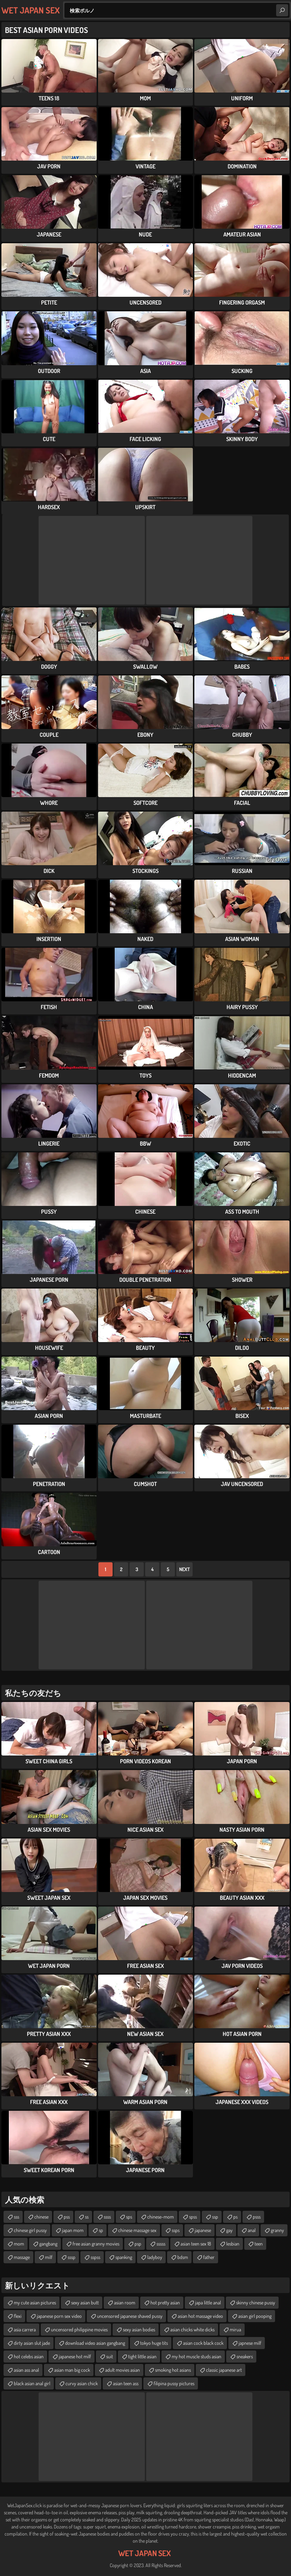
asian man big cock (72, 2370)
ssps (175, 2230)
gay (229, 2230)
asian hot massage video (200, 2316)
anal (252, 2230)
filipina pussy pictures (174, 2383)
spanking (123, 2257)
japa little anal (208, 2302)
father (209, 2257)
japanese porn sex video (59, 2316)
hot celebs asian (29, 2356)
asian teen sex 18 (196, 2244)
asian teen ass (125, 2383)
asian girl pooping (255, 2316)
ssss (107, 2217)
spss (193, 2217)
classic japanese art (224, 2370)
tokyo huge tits (154, 2343)
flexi (18, 2316)
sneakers (244, 2356)
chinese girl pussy (30, 2230)
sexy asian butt (85, 2302)
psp (138, 2244)
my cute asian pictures (35, 2302)
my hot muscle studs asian (196, 2356)
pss (67, 2217)
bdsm (182, 2257)
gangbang (48, 2244)
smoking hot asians (173, 2370)
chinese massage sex (137, 2230)
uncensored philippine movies (79, 2329)
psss (257, 2217)
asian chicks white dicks (192, 2329)
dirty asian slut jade (32, 2343)
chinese (41, 2217)
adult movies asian (122, 2370)
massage (22, 2257)
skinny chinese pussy (255, 2302)
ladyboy (154, 2257)
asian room (124, 2302)
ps (235, 2217)
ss (87, 2217)
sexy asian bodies (139, 2329)
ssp (215, 2217)
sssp (71, 2257)
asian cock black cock (203, 2343)
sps (129, 2217)
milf (48, 2257)
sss (16, 2217)
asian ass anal (26, 2370)
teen (259, 2244)
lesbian (232, 2244)
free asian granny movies (96, 2244)
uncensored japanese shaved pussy (129, 2316)
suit (109, 2356)
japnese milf (250, 2343)
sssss (160, 2244)
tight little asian (142, 2356)
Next (184, 1569)
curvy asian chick (81, 2383)
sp (101, 2230)
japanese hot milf (75, 2356)
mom (19, 2244)
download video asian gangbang (95, 2343)
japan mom (73, 2230)
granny (277, 2230)
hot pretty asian (165, 2302)
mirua (235, 2329)
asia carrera (25, 2329)
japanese (203, 2230)
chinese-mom (160, 2217)
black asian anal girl (32, 2383)
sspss (95, 2257)
